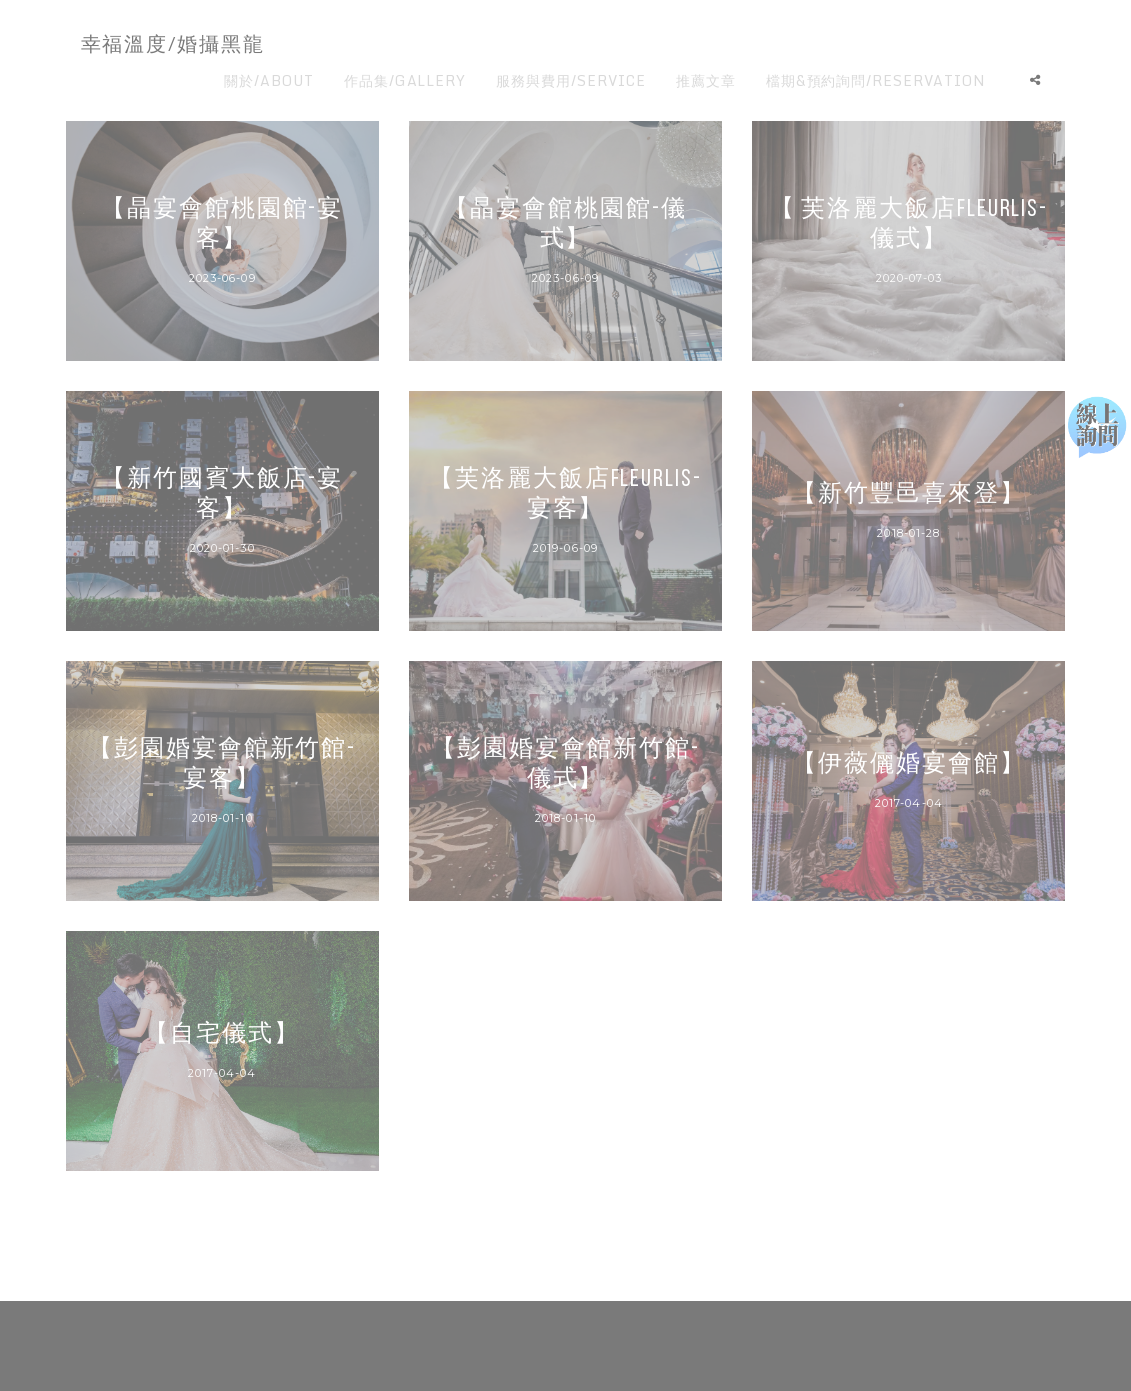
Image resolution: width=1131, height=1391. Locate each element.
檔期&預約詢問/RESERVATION (876, 80)
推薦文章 (706, 80)
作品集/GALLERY (405, 80)
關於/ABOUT (269, 80)
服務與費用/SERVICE (570, 80)
